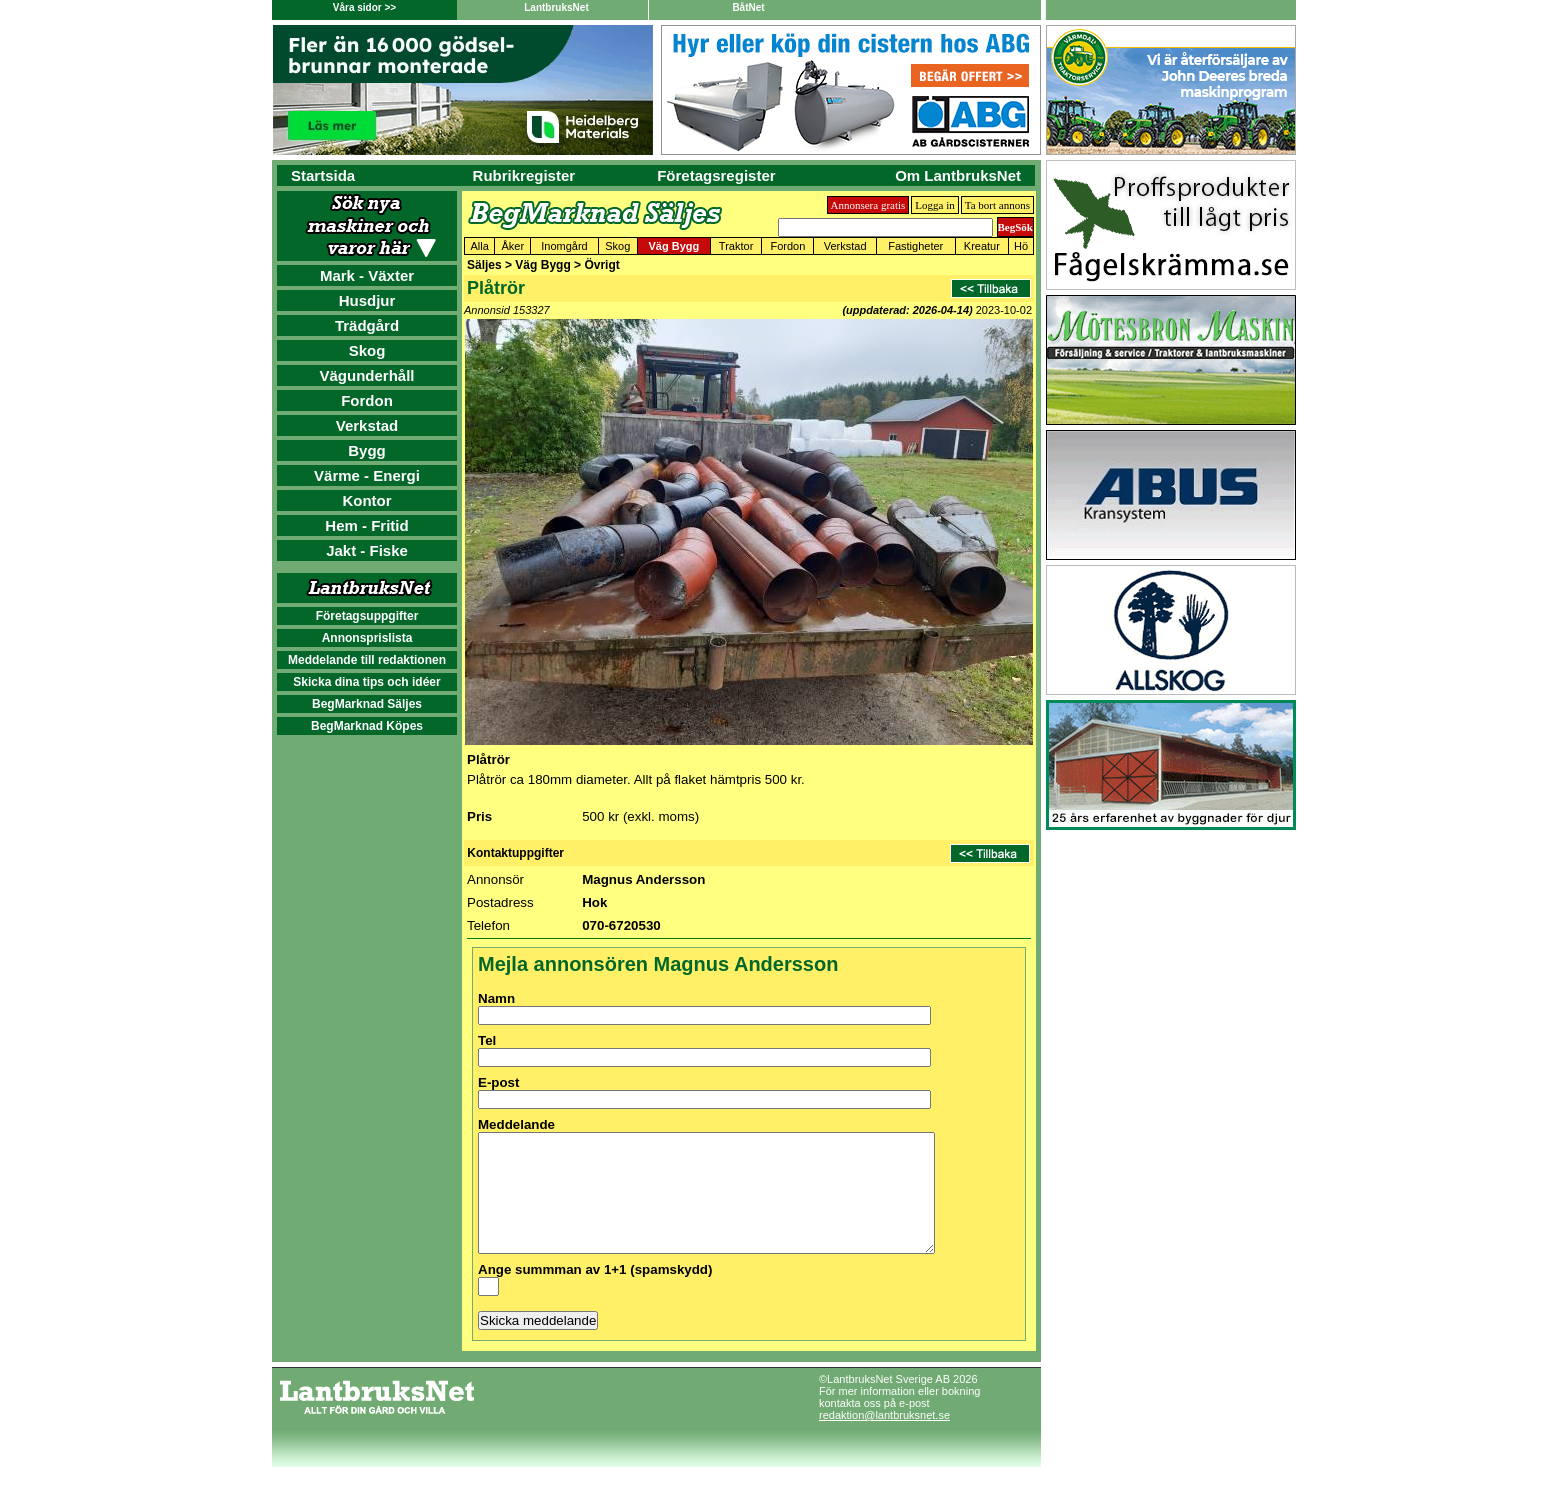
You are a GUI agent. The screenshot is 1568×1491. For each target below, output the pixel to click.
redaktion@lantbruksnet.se (884, 1439)
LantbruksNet (556, 7)
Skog (367, 350)
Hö (1021, 246)
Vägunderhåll (366, 375)
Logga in (934, 205)
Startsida (323, 175)
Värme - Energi (367, 475)
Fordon (367, 400)
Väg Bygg (673, 246)
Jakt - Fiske (367, 550)
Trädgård (367, 325)
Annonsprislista (367, 638)
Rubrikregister (524, 175)
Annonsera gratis (868, 205)
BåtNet (748, 7)
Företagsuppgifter (367, 616)
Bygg (367, 450)
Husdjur (367, 300)
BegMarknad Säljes (367, 704)
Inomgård (564, 246)
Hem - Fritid (366, 525)
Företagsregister (716, 175)
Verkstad (367, 425)
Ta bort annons (997, 205)
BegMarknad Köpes (367, 726)
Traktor (736, 246)
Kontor (366, 500)
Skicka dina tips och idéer (366, 682)
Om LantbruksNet (958, 175)
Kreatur (982, 246)
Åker (513, 246)
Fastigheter (915, 246)
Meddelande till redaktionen (367, 660)
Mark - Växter (367, 275)
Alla (480, 246)
